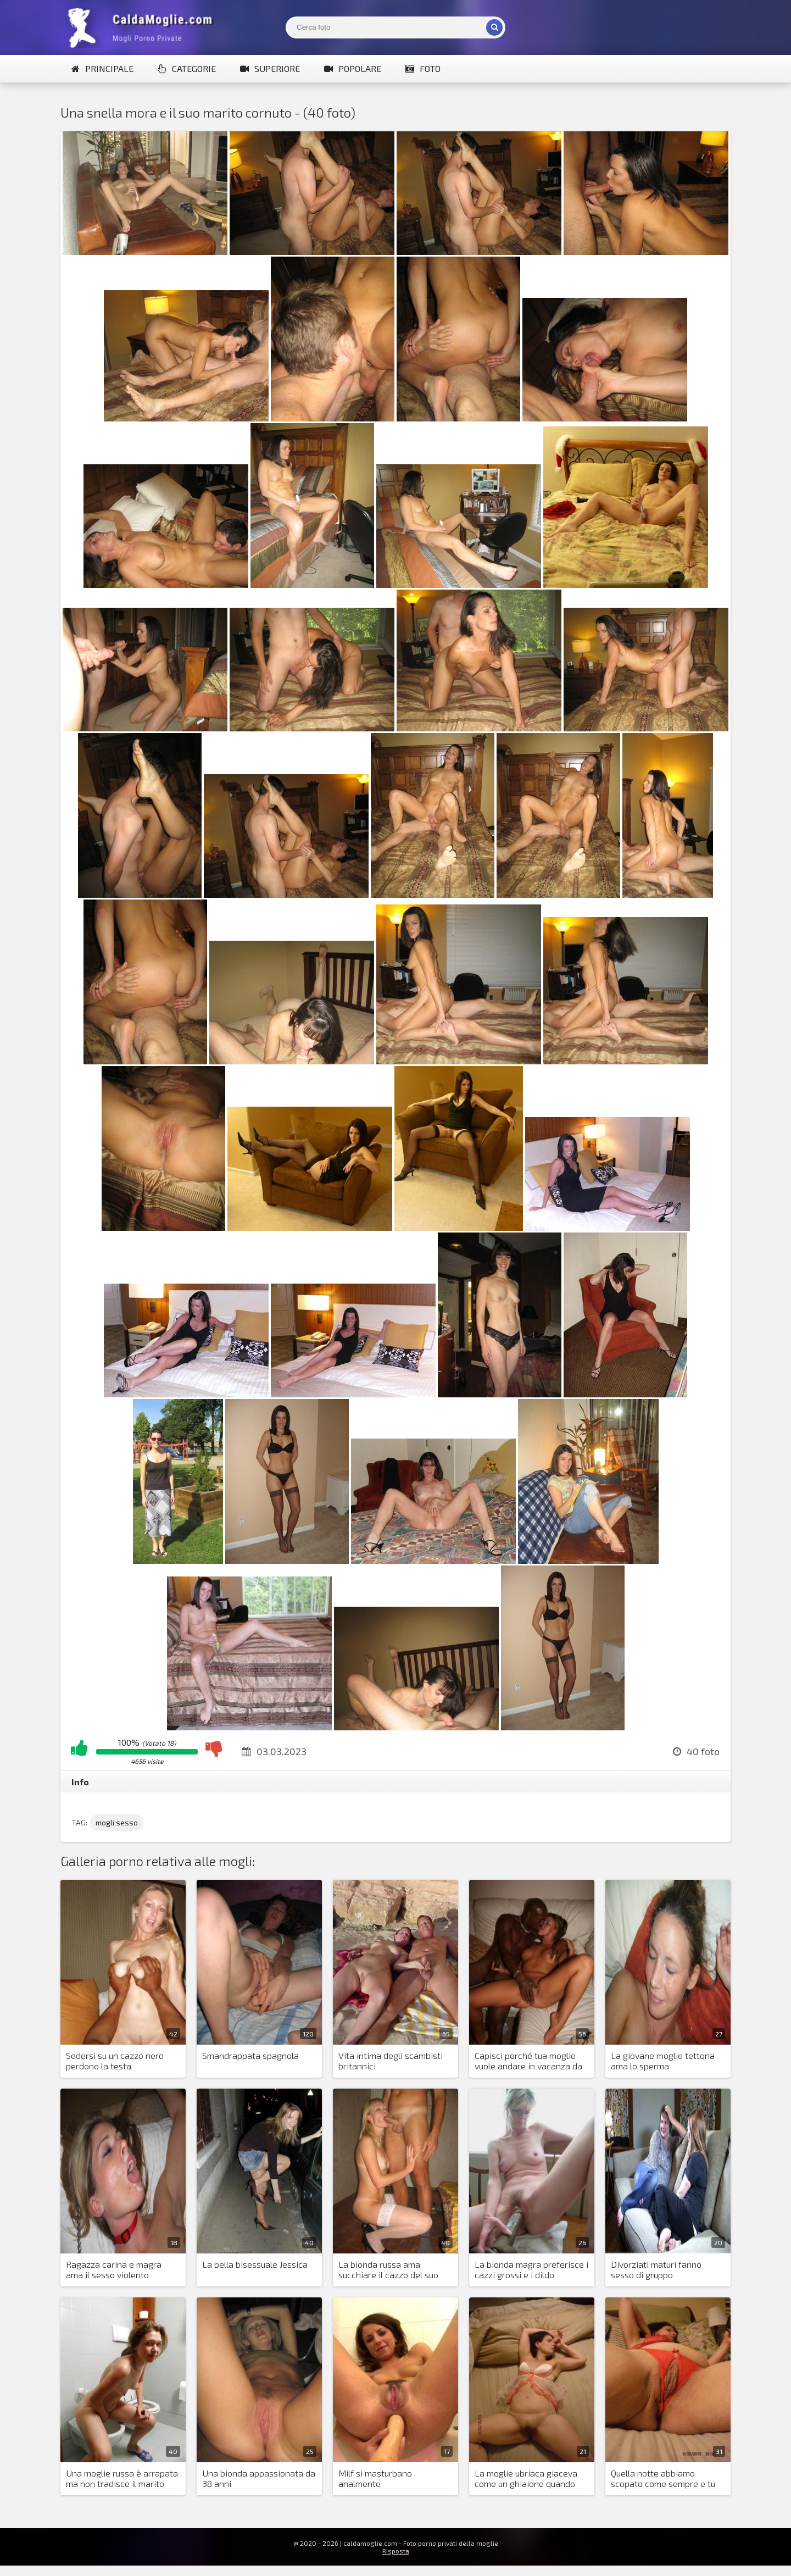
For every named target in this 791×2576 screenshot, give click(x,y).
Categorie (187, 68)
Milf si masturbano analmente (375, 2478)
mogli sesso (117, 1822)
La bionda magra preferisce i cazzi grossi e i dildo (531, 2269)
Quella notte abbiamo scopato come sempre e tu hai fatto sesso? (663, 2479)
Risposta (395, 2551)
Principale (102, 68)
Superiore (270, 68)
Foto (423, 68)
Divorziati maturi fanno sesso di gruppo (656, 2269)
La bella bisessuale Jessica (255, 2264)
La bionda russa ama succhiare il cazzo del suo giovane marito (388, 2270)
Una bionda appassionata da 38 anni (258, 2478)
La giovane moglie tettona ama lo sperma (663, 2060)
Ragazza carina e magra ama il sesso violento (113, 2269)
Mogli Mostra (142, 27)
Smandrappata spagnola (250, 2055)
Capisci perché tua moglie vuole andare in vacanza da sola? (528, 2061)
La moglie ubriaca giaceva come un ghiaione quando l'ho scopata (526, 2479)
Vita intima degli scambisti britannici (390, 2060)
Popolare (352, 68)
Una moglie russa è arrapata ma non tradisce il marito (122, 2478)
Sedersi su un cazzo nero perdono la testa (115, 2060)
